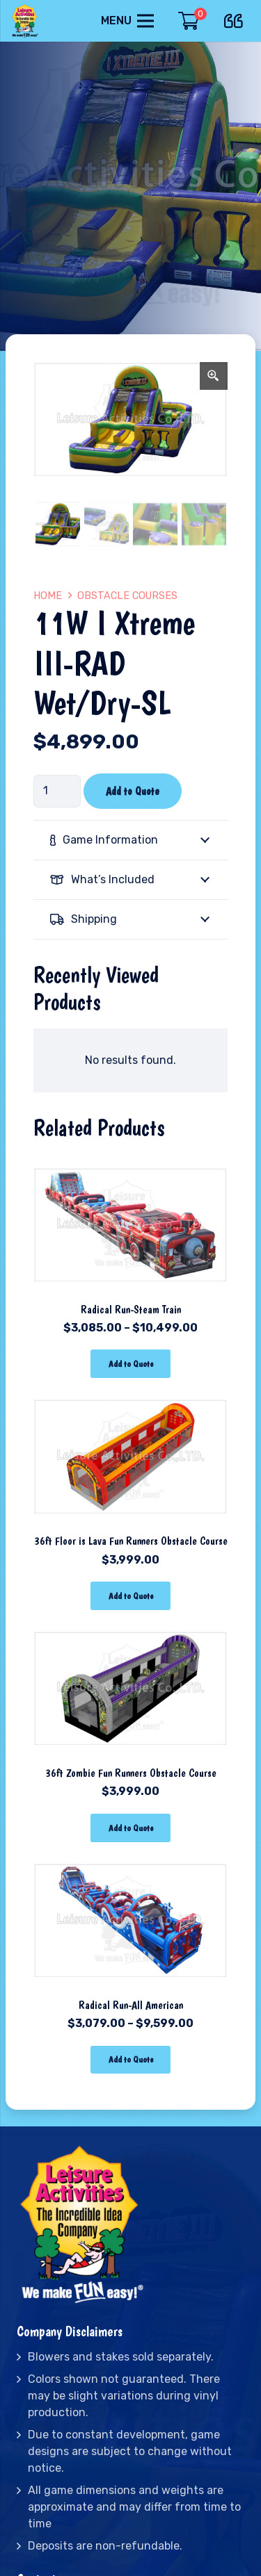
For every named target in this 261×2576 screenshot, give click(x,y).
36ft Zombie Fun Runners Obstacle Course (130, 1773)
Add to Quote (132, 791)
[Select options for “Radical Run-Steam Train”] (130, 1363)
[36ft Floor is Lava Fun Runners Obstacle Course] (130, 1395)
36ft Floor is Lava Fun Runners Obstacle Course (131, 1541)
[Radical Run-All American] (130, 1860)
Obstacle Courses (127, 596)
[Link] (26, 20)
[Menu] (127, 20)
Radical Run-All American (131, 2005)
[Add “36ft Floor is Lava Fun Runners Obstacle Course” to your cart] (130, 1596)
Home (47, 596)
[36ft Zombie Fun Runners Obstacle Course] (130, 1627)
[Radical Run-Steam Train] (130, 1164)
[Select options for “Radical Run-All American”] (130, 2060)
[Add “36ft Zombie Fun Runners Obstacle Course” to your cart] (130, 1828)
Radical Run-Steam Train (131, 1309)
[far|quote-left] (237, 18)
